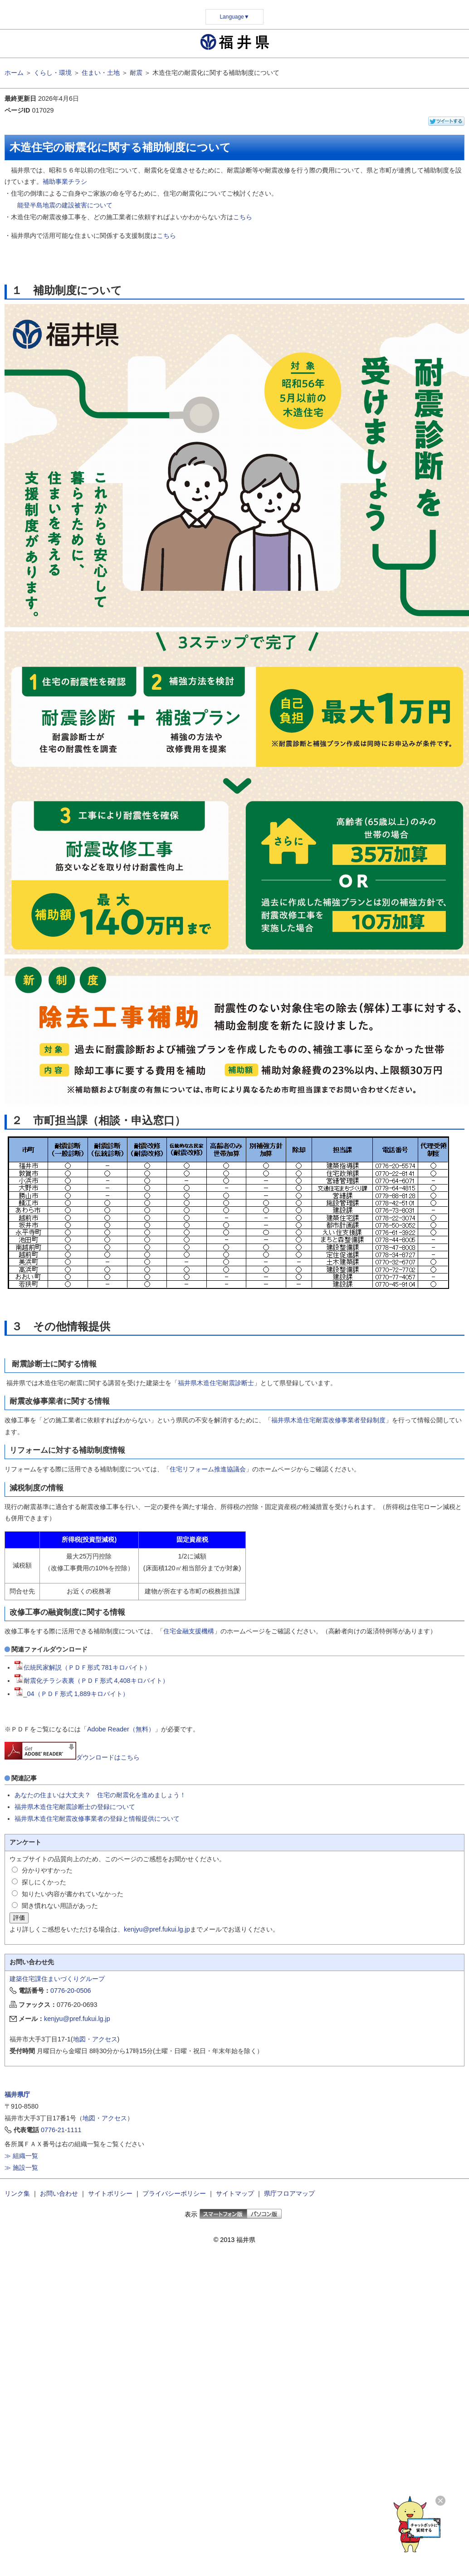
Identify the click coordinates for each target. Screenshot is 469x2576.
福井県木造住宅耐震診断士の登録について (75, 1806)
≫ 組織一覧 (21, 2155)
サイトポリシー (110, 2193)
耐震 (136, 72)
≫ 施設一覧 (21, 2167)
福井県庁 (17, 2094)
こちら (242, 217)
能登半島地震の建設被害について (64, 205)
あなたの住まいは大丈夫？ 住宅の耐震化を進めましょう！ (100, 1795)
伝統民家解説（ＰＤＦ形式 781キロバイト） (83, 1667)
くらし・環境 (53, 72)
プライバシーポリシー (174, 2193)
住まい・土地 (101, 72)
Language (234, 17)
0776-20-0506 (70, 1990)
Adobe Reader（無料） (121, 1729)
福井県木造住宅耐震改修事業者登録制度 (328, 1420)
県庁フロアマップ (289, 2193)
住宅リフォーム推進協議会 (208, 1469)
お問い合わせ (59, 2193)
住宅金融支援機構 (188, 1631)
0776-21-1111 (61, 2130)
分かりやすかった (47, 1870)
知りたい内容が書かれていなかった (72, 1894)
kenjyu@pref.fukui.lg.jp (157, 1929)
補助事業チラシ (65, 181)
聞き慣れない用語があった (60, 1905)
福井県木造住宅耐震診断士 (216, 1382)
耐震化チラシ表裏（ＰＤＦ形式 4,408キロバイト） (92, 1680)
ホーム (14, 72)
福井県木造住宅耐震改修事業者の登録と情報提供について (97, 1818)
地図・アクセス (95, 2039)
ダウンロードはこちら (72, 1757)
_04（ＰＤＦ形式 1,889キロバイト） (72, 1693)
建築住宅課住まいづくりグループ (57, 1978)
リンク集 (17, 2193)
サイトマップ (235, 2193)
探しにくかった (44, 1882)
